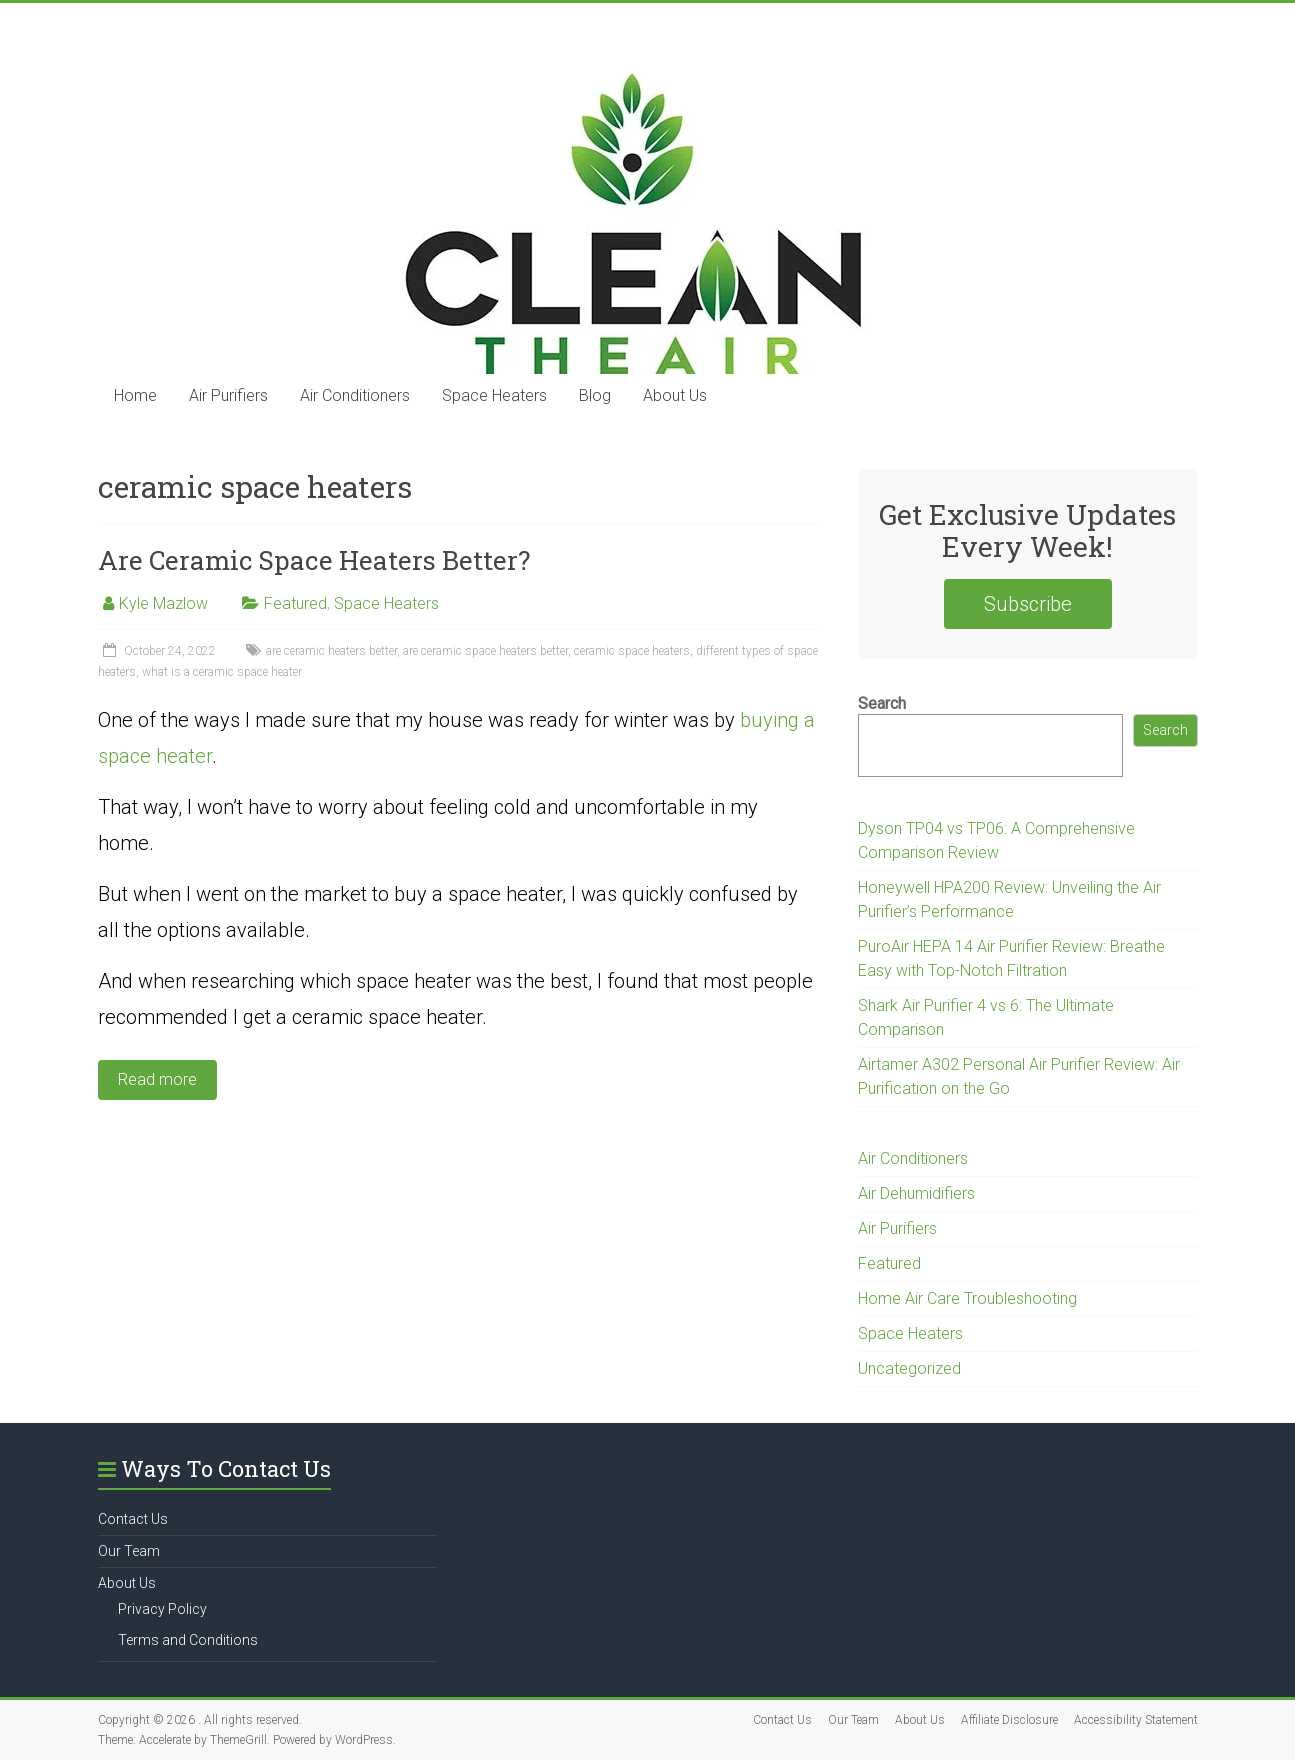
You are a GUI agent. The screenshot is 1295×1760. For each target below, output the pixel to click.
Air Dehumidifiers (916, 1193)
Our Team (129, 1551)
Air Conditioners (355, 395)
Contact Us (133, 1519)
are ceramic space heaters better (485, 651)
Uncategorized (909, 1368)
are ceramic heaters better (331, 651)
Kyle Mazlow (163, 603)
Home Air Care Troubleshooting (967, 1298)
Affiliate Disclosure (1009, 1720)
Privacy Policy (162, 1609)
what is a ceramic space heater (222, 672)
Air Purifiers (228, 395)
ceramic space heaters (632, 651)
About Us (675, 395)
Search (882, 703)
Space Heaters (494, 395)
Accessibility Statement (1136, 1720)
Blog (595, 395)
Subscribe (1028, 604)
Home (135, 395)
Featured (295, 603)
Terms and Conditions (188, 1640)
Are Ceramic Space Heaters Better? (314, 560)
